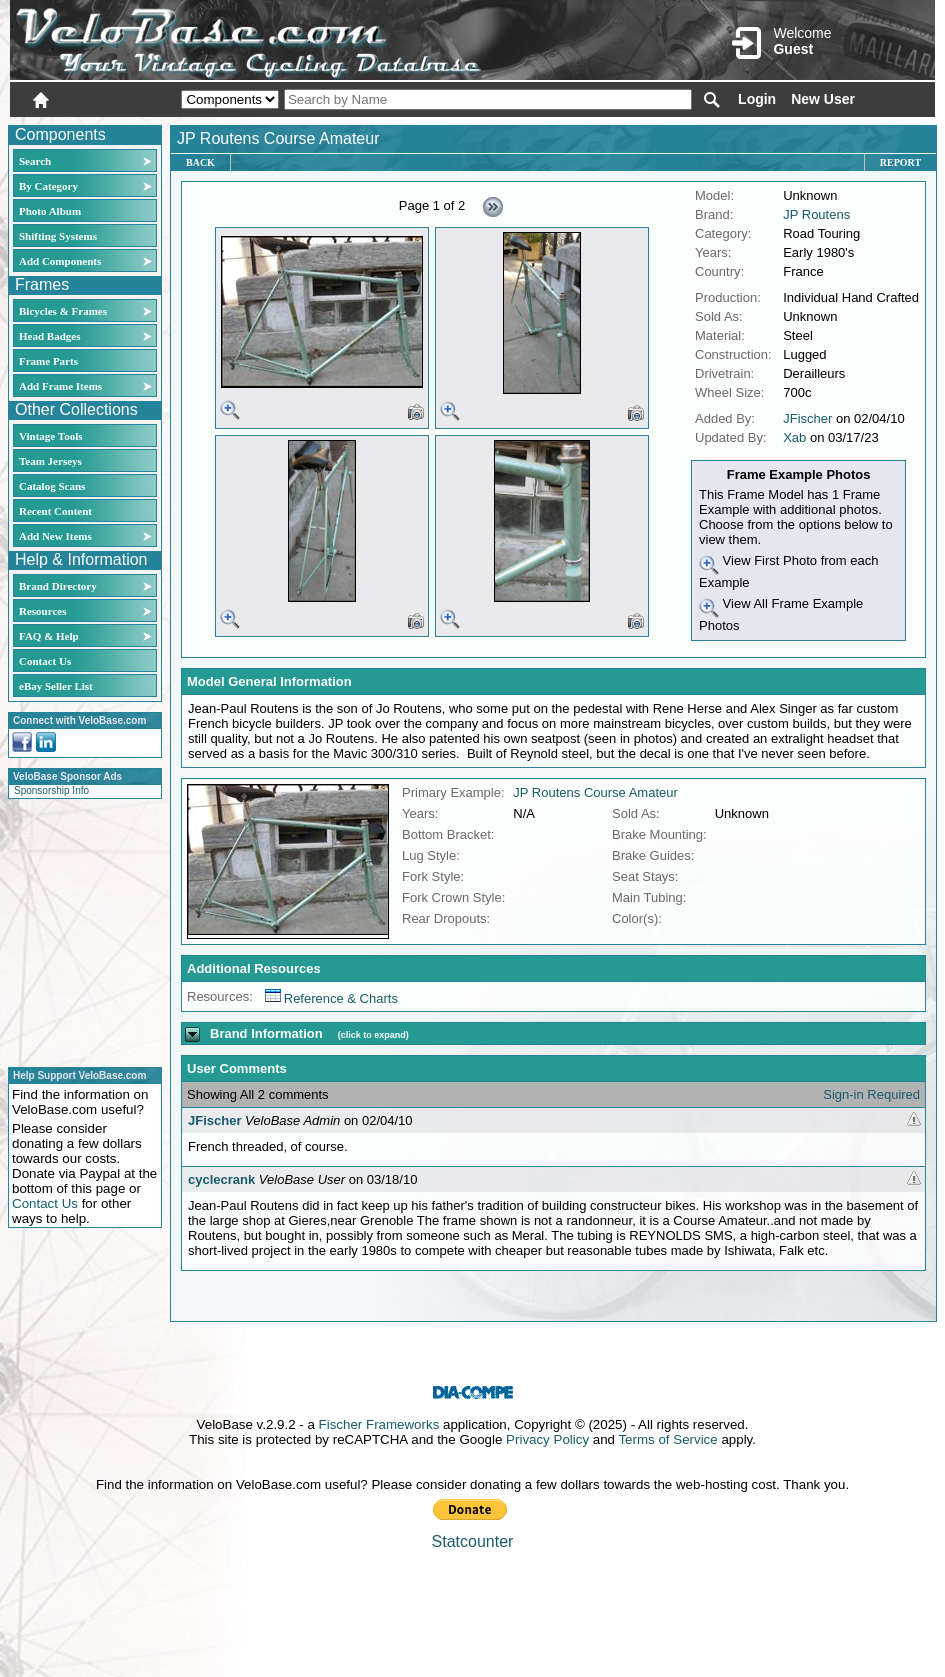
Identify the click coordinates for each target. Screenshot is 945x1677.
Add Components (60, 261)
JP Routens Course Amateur (595, 792)
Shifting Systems (58, 236)
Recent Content (55, 511)
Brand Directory (58, 586)
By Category (48, 186)
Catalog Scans (52, 486)
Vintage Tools (50, 436)
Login (757, 99)
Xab (794, 437)
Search (35, 161)
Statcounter (473, 1541)
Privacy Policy (547, 1439)
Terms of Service (667, 1439)
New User (823, 99)
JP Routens (816, 214)
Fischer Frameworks (379, 1424)
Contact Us (45, 661)
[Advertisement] (79, 930)
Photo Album (50, 211)
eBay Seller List (56, 686)
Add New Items (55, 536)
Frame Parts (48, 361)
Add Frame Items (60, 386)
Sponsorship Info (51, 790)
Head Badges (49, 336)
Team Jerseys (50, 461)
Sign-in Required (871, 1094)
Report (900, 162)
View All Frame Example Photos (781, 614)
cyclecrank (221, 1179)
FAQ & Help (49, 636)
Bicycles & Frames (64, 311)
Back (200, 162)
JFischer (807, 418)
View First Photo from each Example (788, 571)
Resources (42, 611)
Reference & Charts (331, 998)
